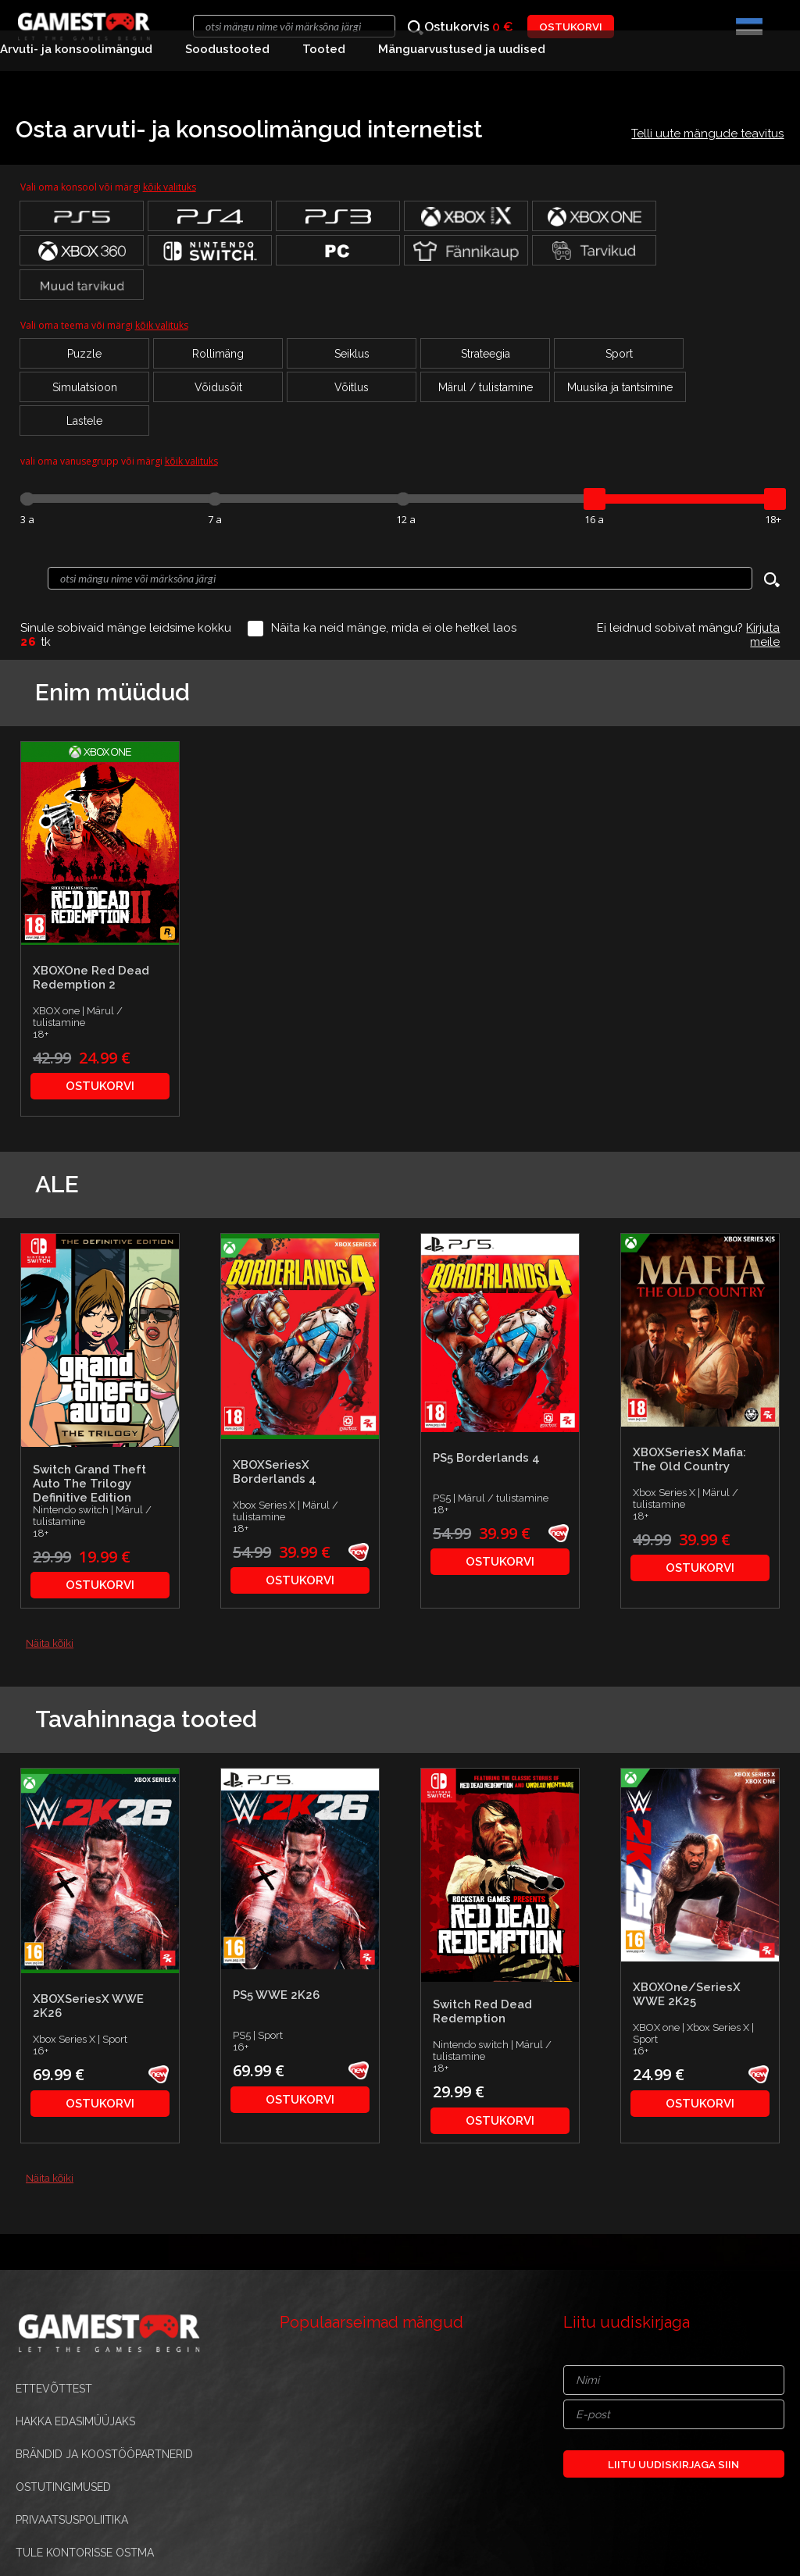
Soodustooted (227, 49)
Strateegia (485, 353)
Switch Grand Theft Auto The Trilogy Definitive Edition (89, 1484)
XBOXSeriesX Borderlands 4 (274, 1472)
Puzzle (84, 353)
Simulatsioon (84, 387)
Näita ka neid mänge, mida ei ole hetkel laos (393, 628)
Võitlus (351, 387)
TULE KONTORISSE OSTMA (85, 2552)
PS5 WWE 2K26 (276, 1995)
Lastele (84, 421)
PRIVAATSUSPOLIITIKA (72, 2520)
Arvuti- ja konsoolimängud (76, 49)
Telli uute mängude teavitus (707, 133)
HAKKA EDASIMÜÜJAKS (75, 2421)
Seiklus (352, 353)
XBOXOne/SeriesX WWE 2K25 (687, 1994)
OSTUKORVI (570, 26)
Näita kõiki (49, 1643)
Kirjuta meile (763, 635)
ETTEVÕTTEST (54, 2388)
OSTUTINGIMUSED (63, 2487)
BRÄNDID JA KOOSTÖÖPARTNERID (104, 2454)
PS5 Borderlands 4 (486, 1458)
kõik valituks (169, 187)
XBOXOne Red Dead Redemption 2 (91, 978)
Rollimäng (218, 353)
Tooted (323, 49)
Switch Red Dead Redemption (482, 2011)
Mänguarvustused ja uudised (461, 49)
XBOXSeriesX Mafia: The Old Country (689, 1459)
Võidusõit (218, 387)
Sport (619, 353)
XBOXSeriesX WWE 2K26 (88, 2006)
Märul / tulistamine (485, 387)
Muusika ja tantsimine (620, 387)
